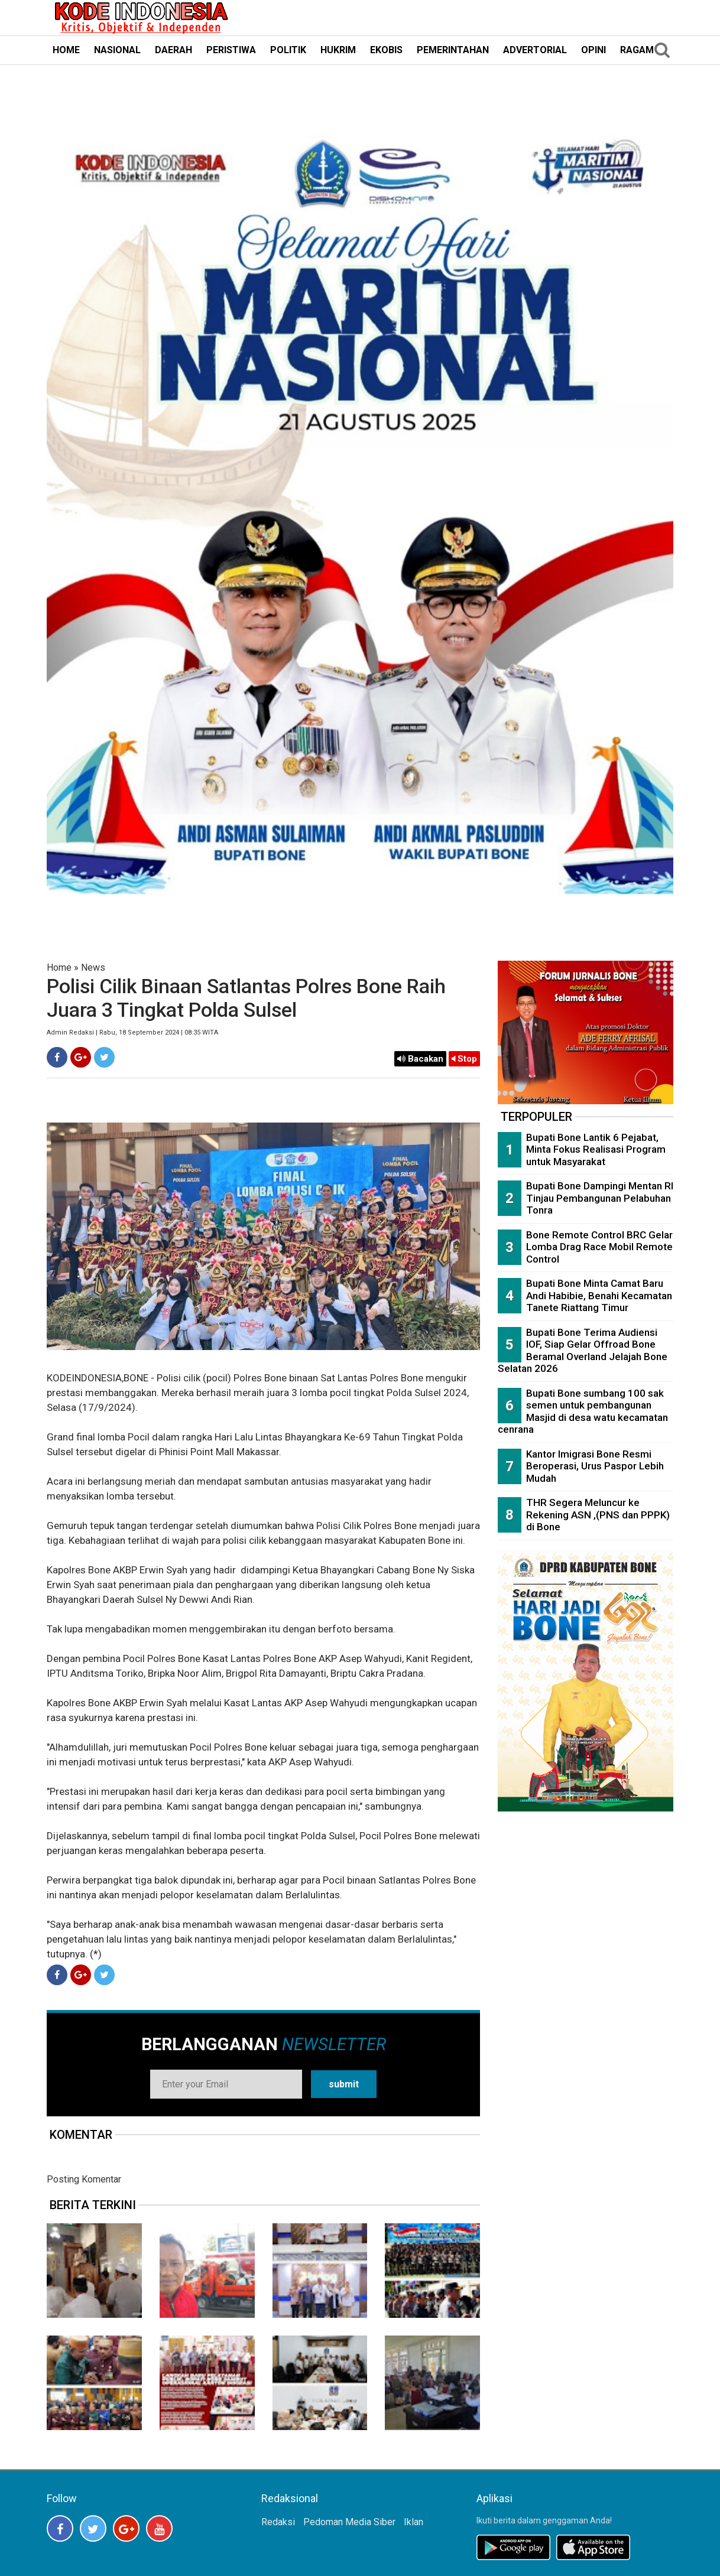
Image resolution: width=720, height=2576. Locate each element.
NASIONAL (117, 50)
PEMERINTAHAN (453, 50)
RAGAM (637, 50)
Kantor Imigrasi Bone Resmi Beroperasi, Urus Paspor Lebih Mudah (595, 1466)
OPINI (593, 50)
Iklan (413, 2522)
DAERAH (173, 50)
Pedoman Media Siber (349, 2522)
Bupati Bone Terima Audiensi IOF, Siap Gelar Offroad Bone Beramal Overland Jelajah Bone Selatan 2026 (582, 1350)
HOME (66, 50)
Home (59, 967)
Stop (464, 1058)
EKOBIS (386, 50)
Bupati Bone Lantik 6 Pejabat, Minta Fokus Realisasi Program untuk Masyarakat (596, 1149)
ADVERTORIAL (535, 50)
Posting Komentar (84, 2179)
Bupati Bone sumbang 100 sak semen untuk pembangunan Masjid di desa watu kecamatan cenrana (583, 1411)
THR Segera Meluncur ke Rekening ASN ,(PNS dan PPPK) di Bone (598, 1515)
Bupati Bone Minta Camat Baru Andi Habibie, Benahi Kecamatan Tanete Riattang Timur (599, 1295)
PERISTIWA (231, 50)
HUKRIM (338, 50)
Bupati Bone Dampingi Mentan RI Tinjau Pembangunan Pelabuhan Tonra (599, 1198)
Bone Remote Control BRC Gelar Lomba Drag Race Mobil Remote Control (599, 1247)
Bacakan (420, 1058)
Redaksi (278, 2522)
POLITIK (288, 50)
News (93, 967)
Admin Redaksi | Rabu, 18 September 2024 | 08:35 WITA (132, 1032)
